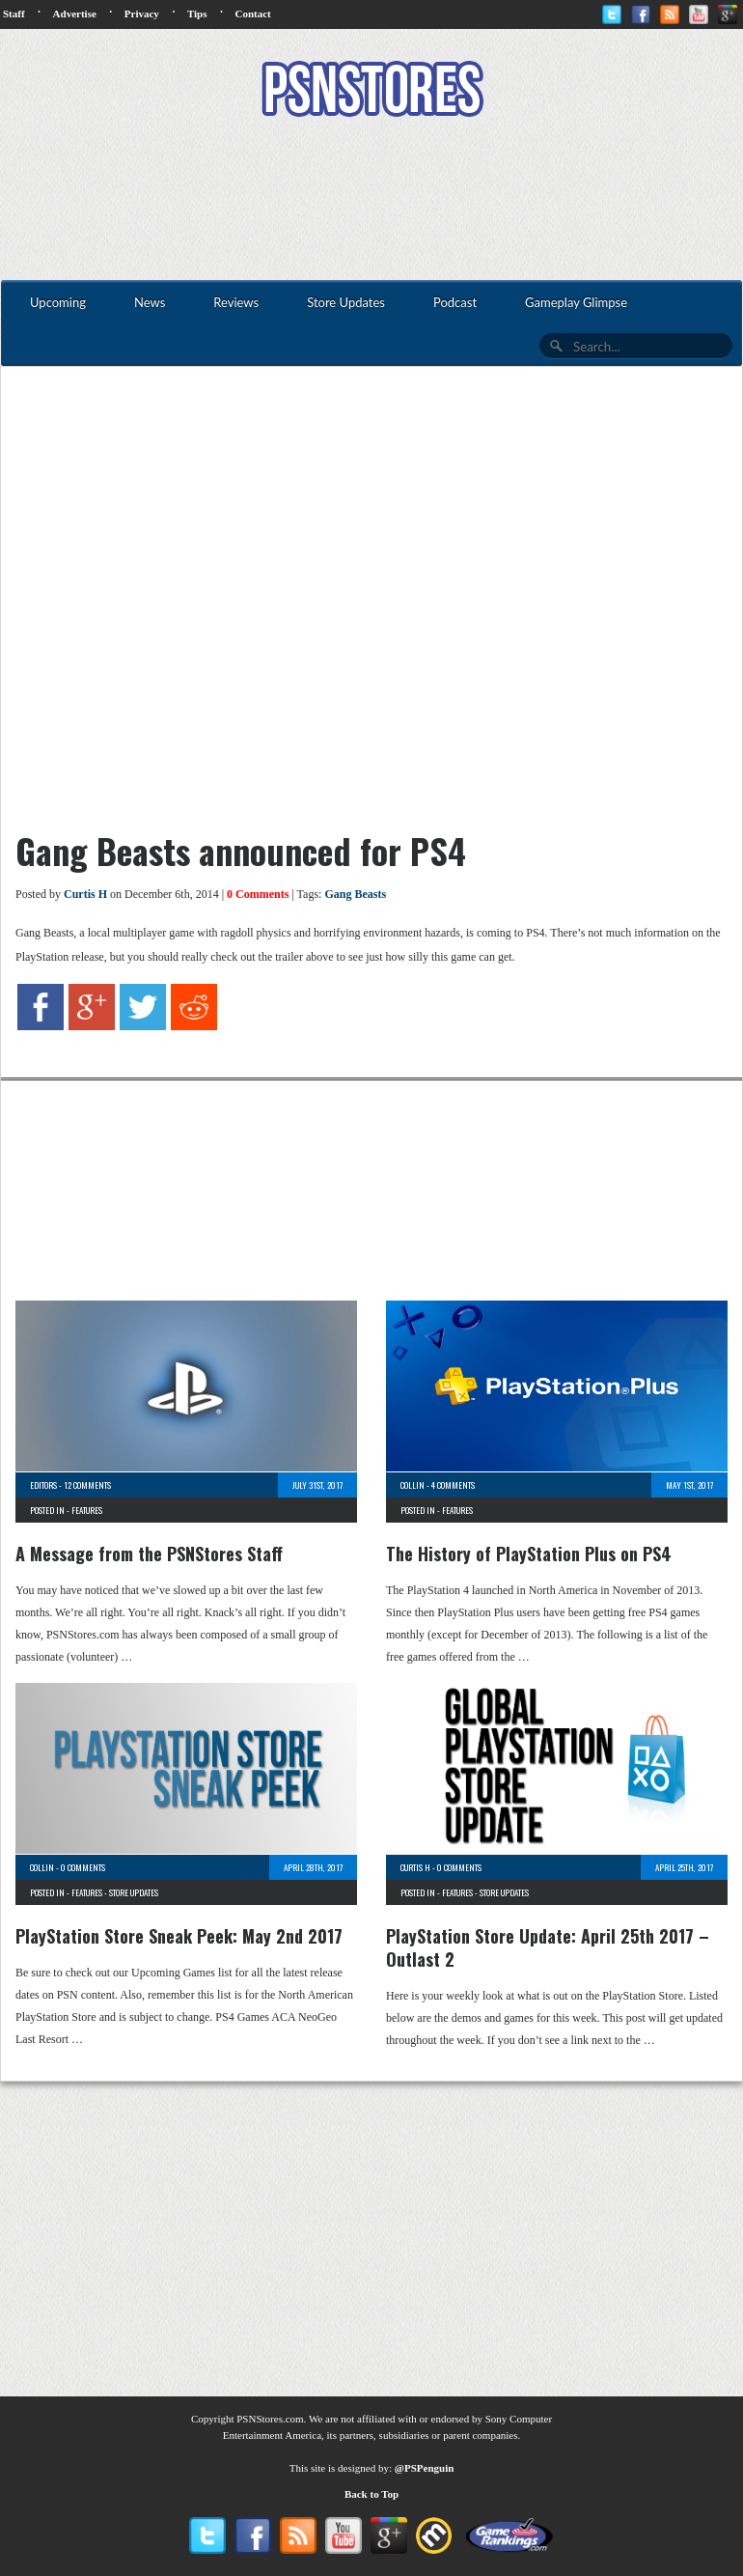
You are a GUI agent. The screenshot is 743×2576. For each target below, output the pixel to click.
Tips (197, 13)
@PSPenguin (424, 2468)
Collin (412, 1485)
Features (86, 1510)
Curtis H (85, 894)
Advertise (74, 13)
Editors (43, 1485)
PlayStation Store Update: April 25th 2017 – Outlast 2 (547, 1947)
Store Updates (133, 1892)
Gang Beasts (355, 894)
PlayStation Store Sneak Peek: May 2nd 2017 (179, 1935)
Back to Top (371, 2494)
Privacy (141, 13)
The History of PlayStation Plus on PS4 (529, 1553)
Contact (252, 13)
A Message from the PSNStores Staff (149, 1553)
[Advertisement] (371, 200)
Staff (14, 13)
